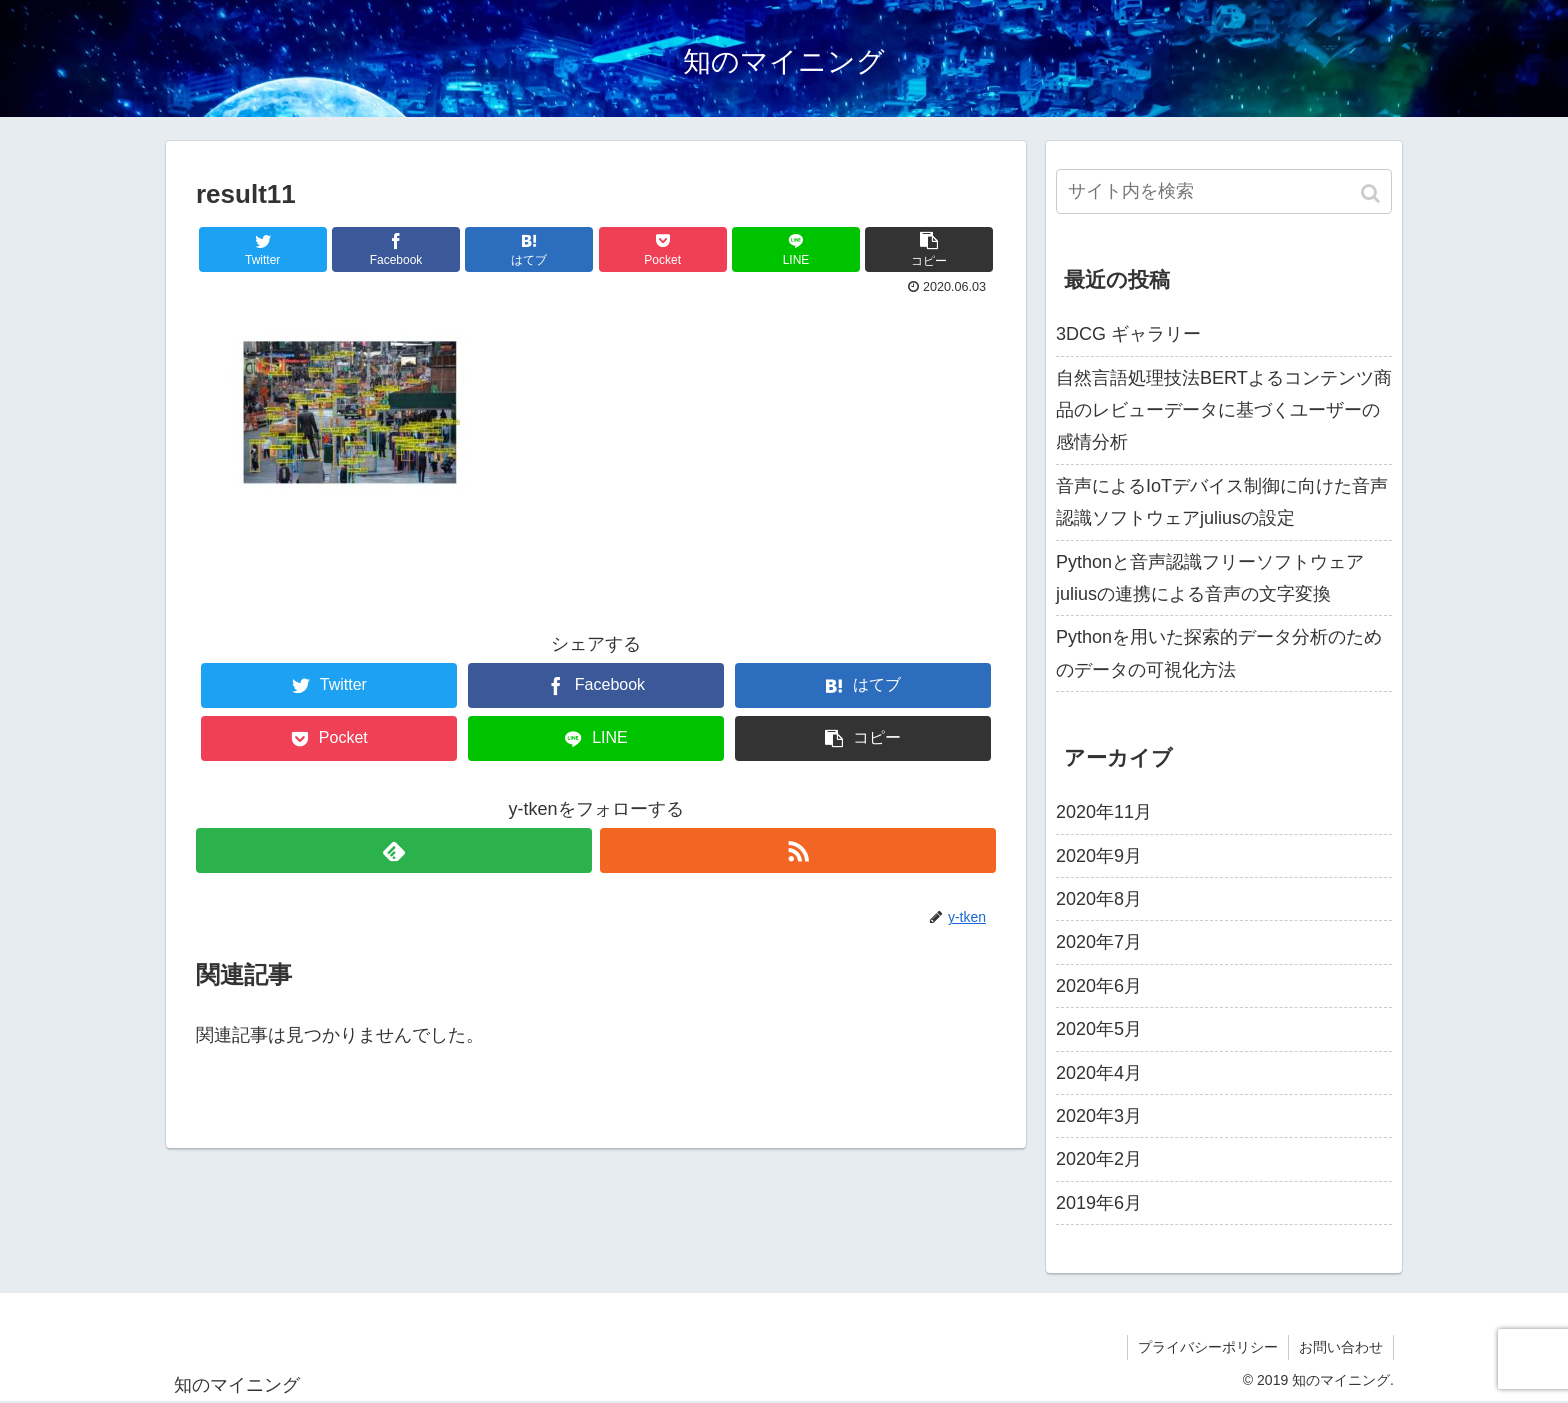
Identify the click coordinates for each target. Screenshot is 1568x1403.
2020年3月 (1099, 1116)
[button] (1372, 193)
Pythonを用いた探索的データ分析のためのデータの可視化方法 (1219, 653)
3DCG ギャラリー (1128, 334)
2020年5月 (1099, 1029)
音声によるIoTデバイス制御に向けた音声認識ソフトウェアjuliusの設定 (1222, 502)
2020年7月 (1099, 942)
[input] (1224, 191)
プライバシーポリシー (1208, 1347)
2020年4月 (1099, 1073)
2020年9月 (1099, 856)
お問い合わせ (1341, 1347)
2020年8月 (1099, 899)
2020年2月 (1099, 1159)
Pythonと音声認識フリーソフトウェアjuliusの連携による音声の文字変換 (1210, 578)
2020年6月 (1099, 986)
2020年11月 (1104, 812)
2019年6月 (1099, 1203)
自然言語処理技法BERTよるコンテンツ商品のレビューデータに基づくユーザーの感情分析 (1224, 410)
